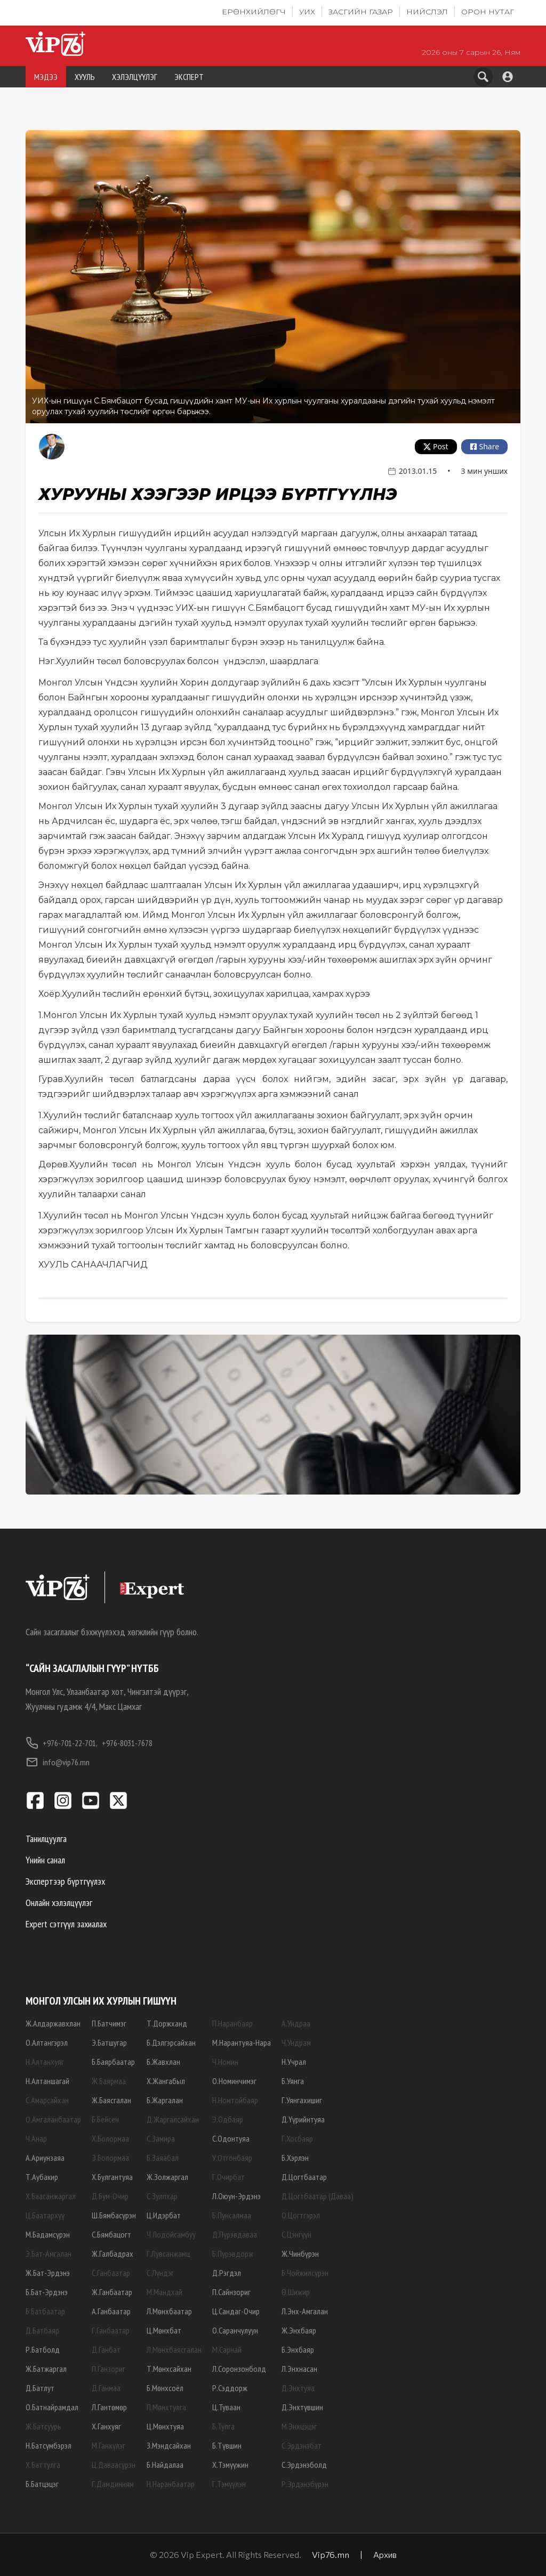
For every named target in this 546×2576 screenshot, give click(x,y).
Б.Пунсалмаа (231, 2215)
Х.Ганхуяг (106, 2426)
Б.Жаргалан (165, 2100)
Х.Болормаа (110, 2138)
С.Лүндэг (160, 2272)
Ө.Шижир (296, 2292)
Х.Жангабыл (166, 2081)
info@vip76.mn (58, 1762)
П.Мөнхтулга (166, 2407)
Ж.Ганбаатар (112, 2292)
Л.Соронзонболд (239, 2368)
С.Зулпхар (162, 2196)
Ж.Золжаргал (167, 2176)
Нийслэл (427, 12)
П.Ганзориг (108, 2368)
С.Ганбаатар (111, 2272)
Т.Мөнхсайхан (169, 2368)
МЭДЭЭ (46, 76)
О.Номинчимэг (234, 2081)
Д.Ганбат (106, 2349)
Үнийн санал (45, 1860)
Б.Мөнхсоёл (165, 2388)
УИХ (307, 12)
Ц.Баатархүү (45, 2215)
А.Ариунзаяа (45, 2157)
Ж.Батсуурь (43, 2426)
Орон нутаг (487, 12)
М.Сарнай (227, 2349)
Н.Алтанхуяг (45, 2061)
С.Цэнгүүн (296, 2234)
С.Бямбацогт (111, 2234)
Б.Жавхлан (163, 2061)
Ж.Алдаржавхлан (53, 2023)
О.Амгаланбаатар (53, 2119)
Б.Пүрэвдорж (232, 2253)
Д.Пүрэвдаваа (234, 2234)
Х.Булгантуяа (112, 2176)
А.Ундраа (296, 2023)
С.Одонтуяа (231, 2138)
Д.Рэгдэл (226, 2272)
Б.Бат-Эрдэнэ (47, 2292)
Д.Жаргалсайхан (173, 2119)
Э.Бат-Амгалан (48, 2253)
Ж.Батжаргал (46, 2368)
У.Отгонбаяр (232, 2157)
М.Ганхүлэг (108, 2445)
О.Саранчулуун (235, 2330)
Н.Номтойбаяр (235, 2100)
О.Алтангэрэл (47, 2042)
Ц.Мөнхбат (164, 2330)
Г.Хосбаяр (297, 2138)
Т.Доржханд (167, 2023)
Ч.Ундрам (296, 2042)
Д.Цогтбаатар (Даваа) (318, 2196)
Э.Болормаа (110, 2157)
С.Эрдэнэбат (302, 2445)
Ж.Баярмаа (109, 2081)
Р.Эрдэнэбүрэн (305, 2483)
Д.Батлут (40, 2388)
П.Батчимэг (109, 2023)
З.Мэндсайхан (169, 2445)
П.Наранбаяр (232, 2023)
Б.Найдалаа (165, 2464)
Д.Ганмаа (106, 2388)
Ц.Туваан (226, 2407)
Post (435, 446)
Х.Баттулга (43, 2464)
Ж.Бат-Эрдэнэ (48, 2272)
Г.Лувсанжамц (168, 2253)
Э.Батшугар (109, 2042)
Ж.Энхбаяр (299, 2330)
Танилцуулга (46, 1838)
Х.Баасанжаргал (51, 2196)
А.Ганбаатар (111, 2311)
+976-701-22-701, (62, 1743)
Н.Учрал (294, 2061)
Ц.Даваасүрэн (113, 2464)
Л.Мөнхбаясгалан (174, 2349)
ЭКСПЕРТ (189, 76)
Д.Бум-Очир (110, 2196)
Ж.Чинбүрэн (300, 2253)
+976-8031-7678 (127, 1743)
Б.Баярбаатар (113, 2061)
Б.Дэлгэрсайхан (171, 2042)
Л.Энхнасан (299, 2368)
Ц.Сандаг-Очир (236, 2311)
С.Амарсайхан (47, 2100)
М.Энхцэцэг (299, 2426)
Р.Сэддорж (229, 2388)
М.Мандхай (164, 2292)
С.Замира (161, 2138)
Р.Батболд (43, 2349)
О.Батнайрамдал (52, 2407)
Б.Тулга (223, 2426)
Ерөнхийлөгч (254, 12)
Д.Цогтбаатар (304, 2176)
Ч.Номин (225, 2061)
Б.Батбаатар (45, 2311)
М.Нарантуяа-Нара (241, 2042)
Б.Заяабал (163, 2157)
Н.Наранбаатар (171, 2483)
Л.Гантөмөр (109, 2407)
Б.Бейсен (105, 2119)
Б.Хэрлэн (295, 2157)
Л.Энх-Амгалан (305, 2311)
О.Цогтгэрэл (301, 2215)
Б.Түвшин (227, 2445)
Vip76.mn (330, 2554)
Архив (385, 2554)
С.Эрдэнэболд (304, 2464)
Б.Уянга (293, 2081)
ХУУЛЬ (85, 76)
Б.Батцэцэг (42, 2483)
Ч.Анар (36, 2138)
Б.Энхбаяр (298, 2349)
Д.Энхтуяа (298, 2388)
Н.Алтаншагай (47, 2081)
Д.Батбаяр (42, 2330)
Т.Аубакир (42, 2176)
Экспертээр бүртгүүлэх (65, 1881)
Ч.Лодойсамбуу (171, 2234)
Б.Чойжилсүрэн (305, 2272)
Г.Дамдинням (113, 2483)
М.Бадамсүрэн (48, 2234)
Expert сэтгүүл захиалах (66, 1924)
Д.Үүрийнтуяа (303, 2119)
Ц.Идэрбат (164, 2215)
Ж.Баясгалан (111, 2100)
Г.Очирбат (228, 2176)
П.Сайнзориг (231, 2292)
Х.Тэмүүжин (230, 2464)
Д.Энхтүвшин (302, 2407)
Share (484, 446)
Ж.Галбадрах (112, 2253)
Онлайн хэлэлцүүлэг (59, 1902)
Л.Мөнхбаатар (169, 2311)
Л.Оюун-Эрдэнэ (236, 2196)
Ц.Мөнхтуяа (165, 2426)
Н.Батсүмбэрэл (48, 2445)
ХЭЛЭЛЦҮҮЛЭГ (134, 76)
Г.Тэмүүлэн (229, 2483)
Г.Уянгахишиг (302, 2100)
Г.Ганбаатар (111, 2330)
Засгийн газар (360, 12)
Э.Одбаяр (227, 2119)
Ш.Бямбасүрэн (114, 2215)
